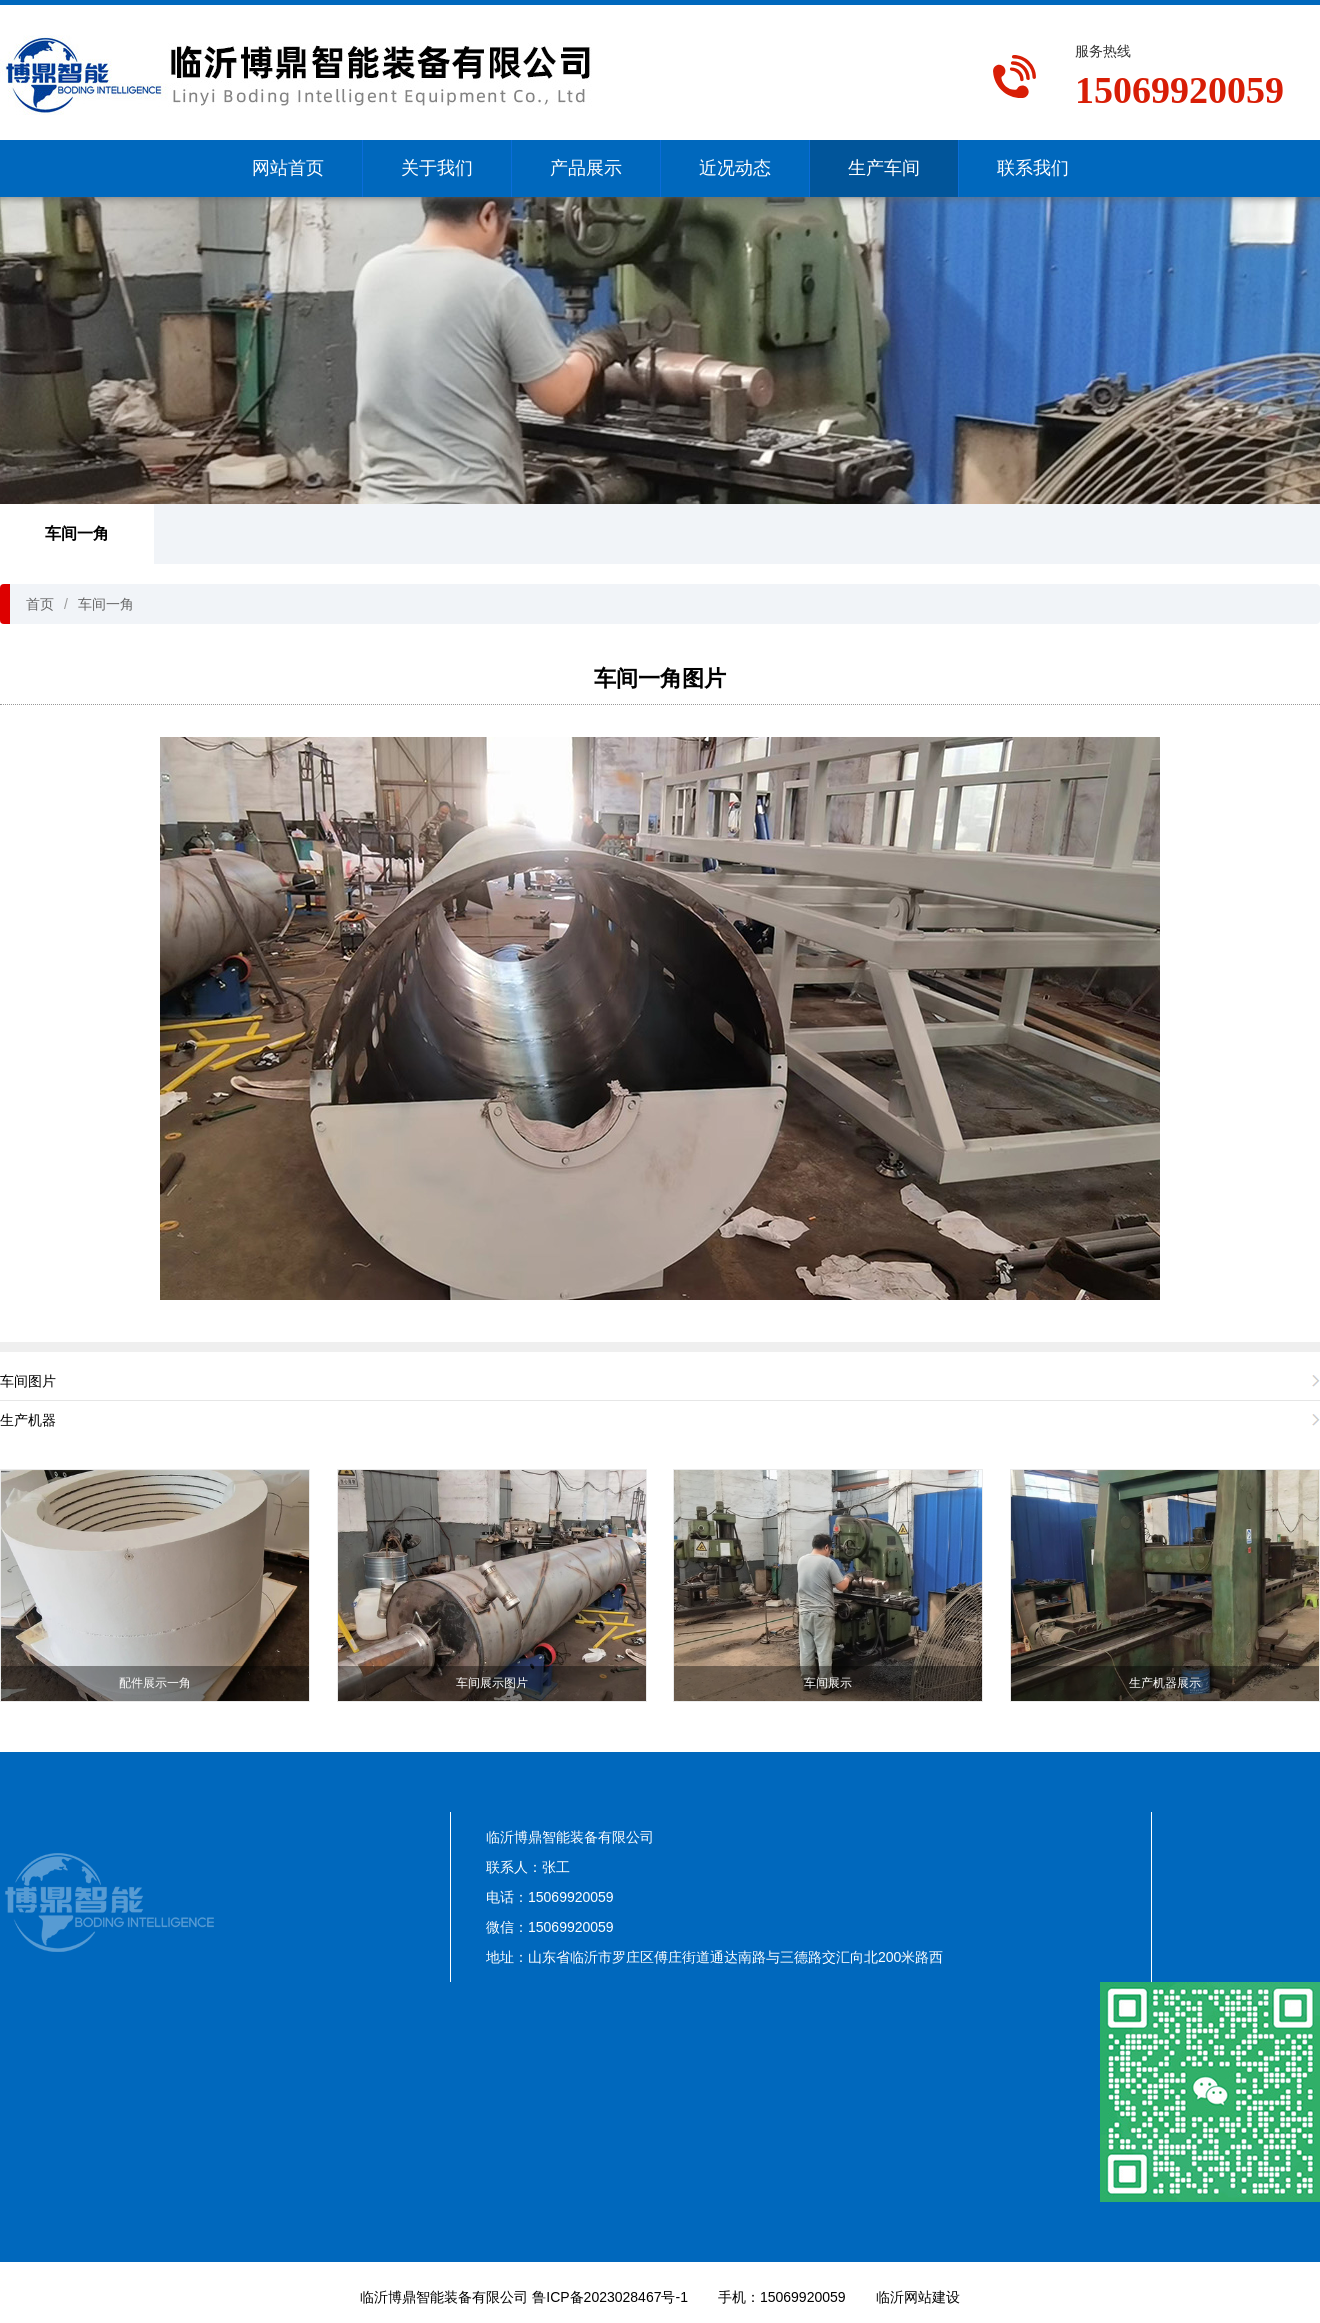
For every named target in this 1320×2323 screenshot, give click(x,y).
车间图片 (28, 1381)
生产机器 (28, 1420)
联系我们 (1033, 168)
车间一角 (77, 533)
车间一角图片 (660, 678)
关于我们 (437, 168)
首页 (40, 604)
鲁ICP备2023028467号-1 (610, 2297)
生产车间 (884, 168)
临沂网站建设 (918, 2297)
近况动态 (735, 168)
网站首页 (288, 168)
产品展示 (586, 168)
